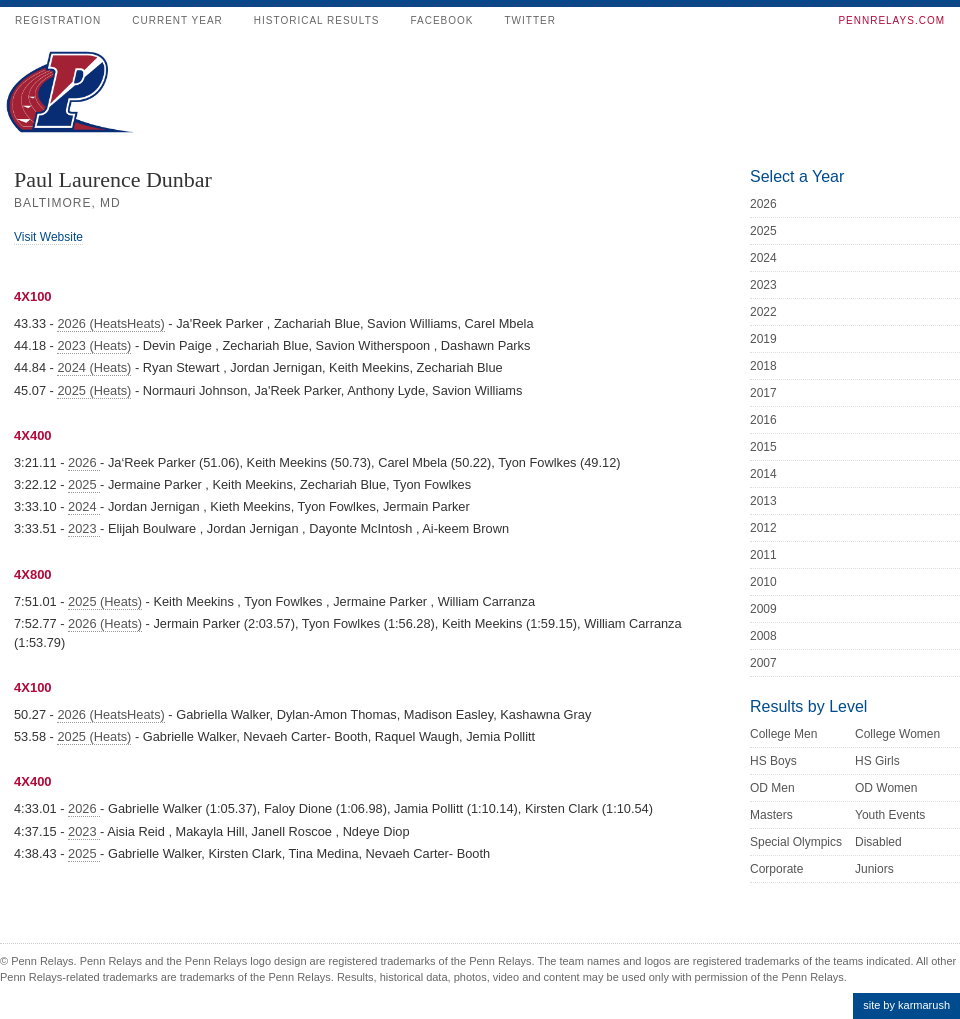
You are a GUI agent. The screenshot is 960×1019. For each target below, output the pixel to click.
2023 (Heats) (94, 345)
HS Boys (773, 761)
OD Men (772, 788)
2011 (763, 555)
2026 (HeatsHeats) (110, 323)
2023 (84, 528)
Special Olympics (796, 842)
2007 (763, 663)
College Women (897, 734)
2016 (763, 420)
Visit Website (48, 237)
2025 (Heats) (94, 390)
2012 (763, 528)
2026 (84, 462)
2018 (763, 366)
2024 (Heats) (94, 367)
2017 (763, 393)
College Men (783, 734)
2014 (763, 474)
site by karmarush (906, 1005)
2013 (763, 501)
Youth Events (890, 815)
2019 (763, 339)
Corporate (776, 869)
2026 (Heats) (105, 623)
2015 (763, 447)
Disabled (878, 842)
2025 (84, 484)
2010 (763, 582)
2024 (84, 506)
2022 (763, 312)
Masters (771, 815)
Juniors (874, 869)
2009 (763, 609)
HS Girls (877, 761)
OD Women (886, 788)
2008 (763, 636)
